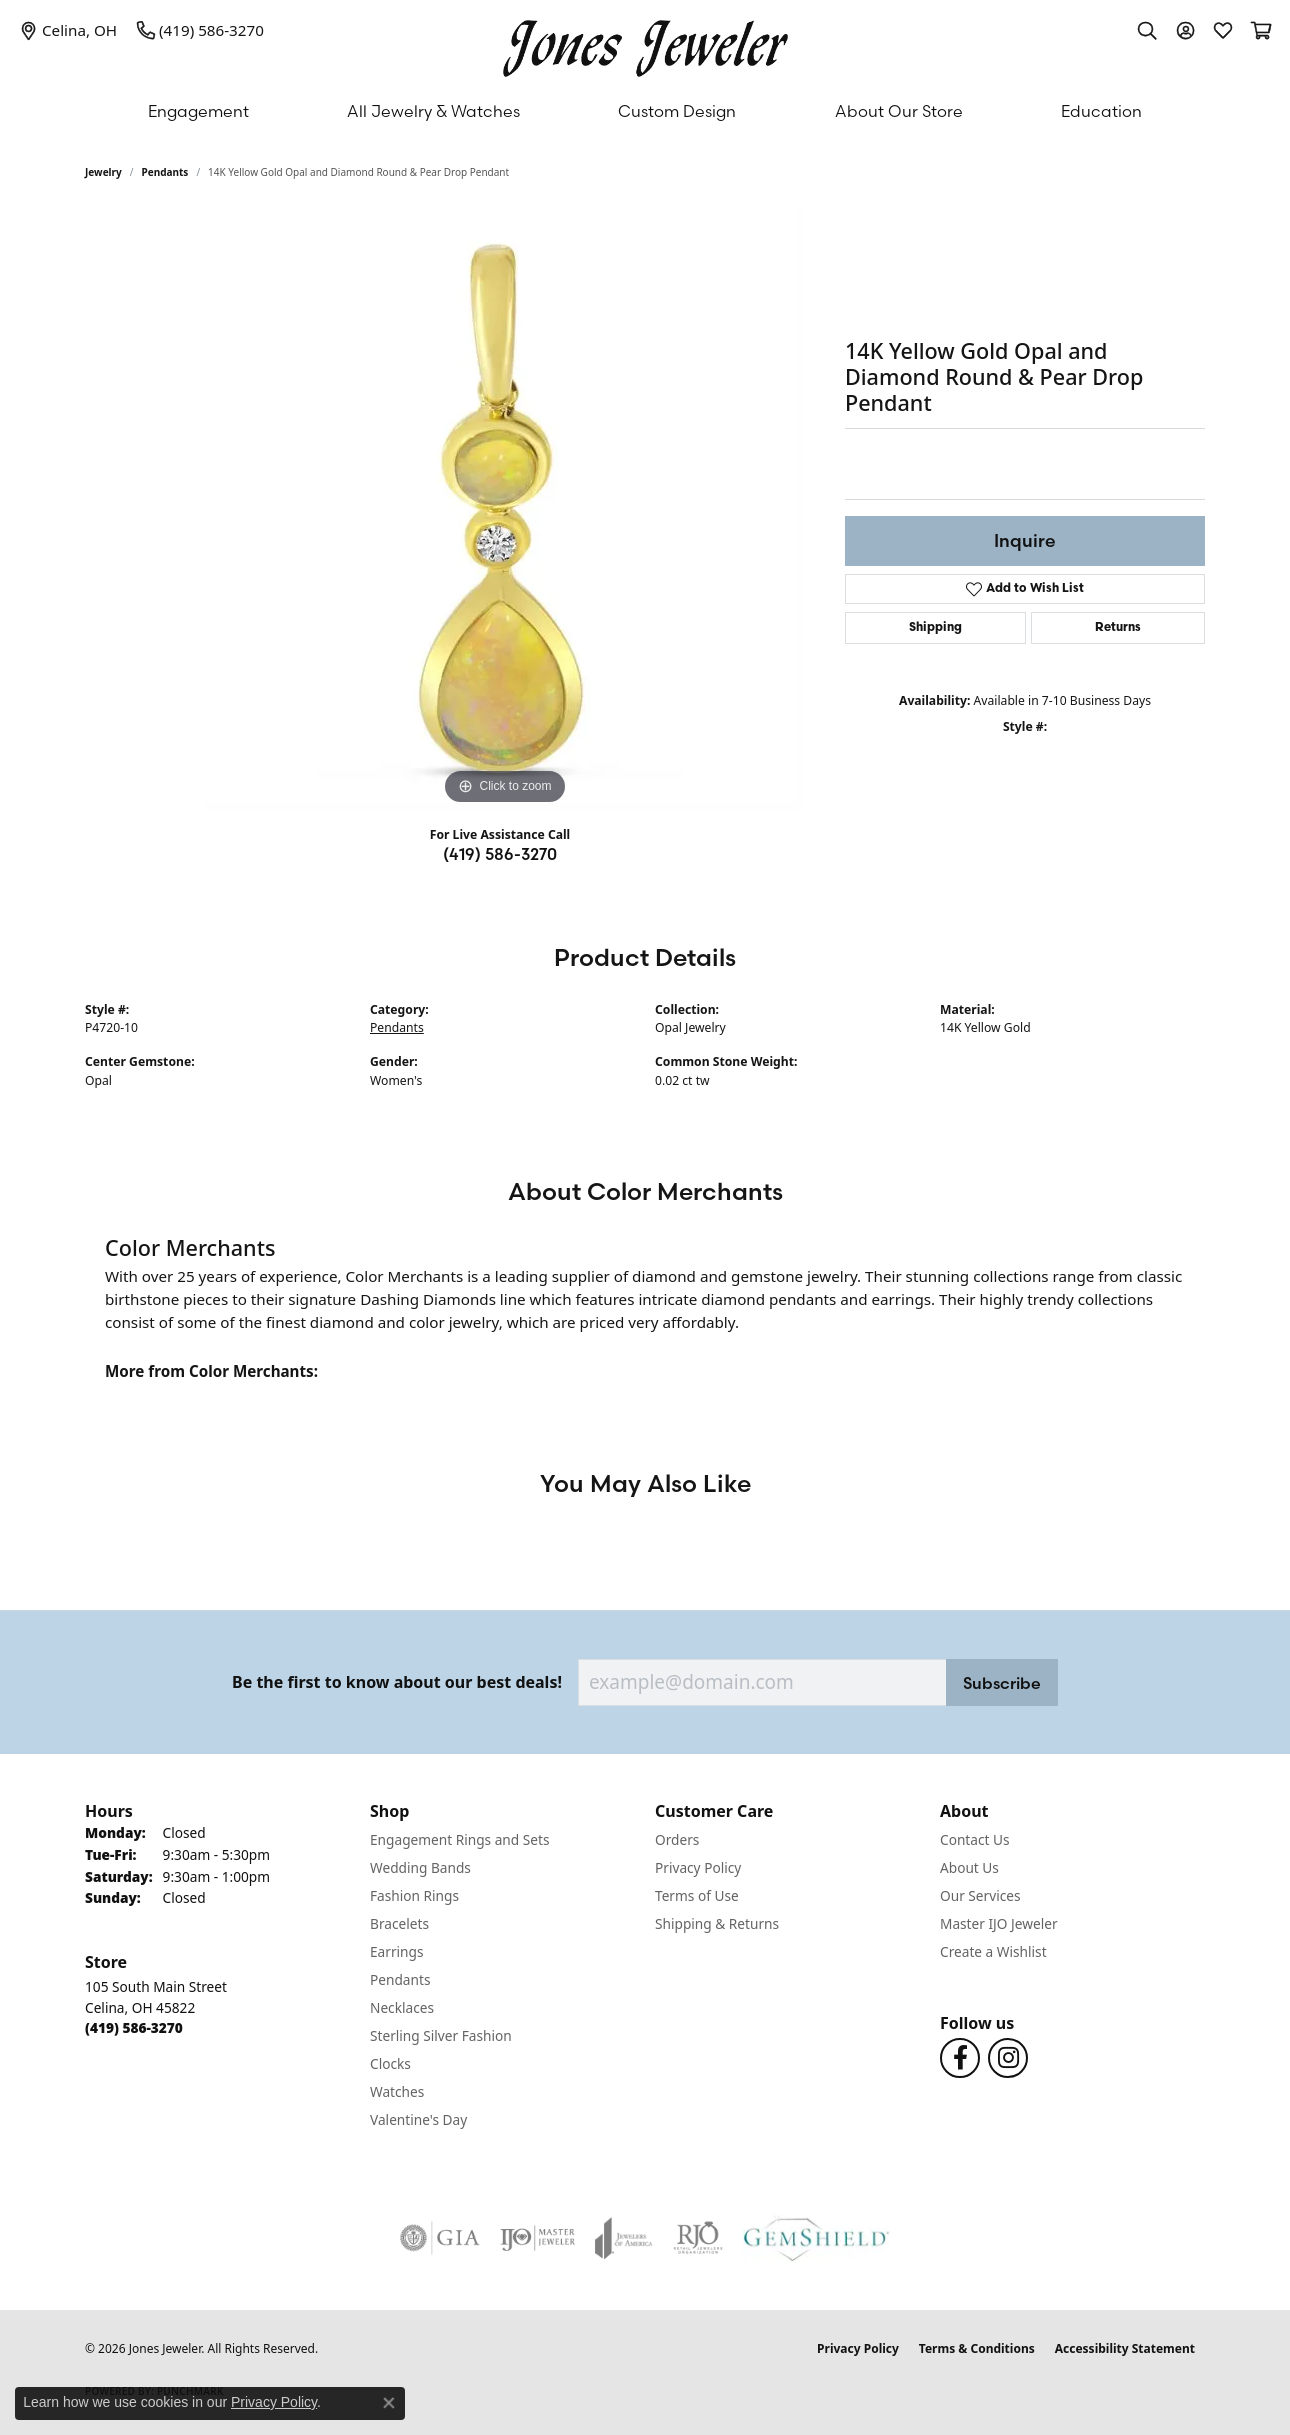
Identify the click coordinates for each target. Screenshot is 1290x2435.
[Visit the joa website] (624, 2238)
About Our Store (899, 111)
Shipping (935, 628)
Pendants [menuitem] (400, 1979)
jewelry (103, 172)
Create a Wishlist (993, 1951)
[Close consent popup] (389, 2403)
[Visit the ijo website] (537, 2238)
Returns (1118, 628)
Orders (677, 1839)
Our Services (980, 1895)
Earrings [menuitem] (397, 1951)
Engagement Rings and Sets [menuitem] (459, 1839)
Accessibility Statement (1125, 2348)
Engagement (198, 111)
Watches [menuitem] (397, 2091)
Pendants (165, 172)
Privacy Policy (698, 1867)
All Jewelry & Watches (433, 111)
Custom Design (677, 111)
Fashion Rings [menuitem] (414, 1895)
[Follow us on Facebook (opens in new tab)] (960, 2058)
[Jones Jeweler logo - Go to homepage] (645, 43)
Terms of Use (697, 1895)
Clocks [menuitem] (390, 2063)
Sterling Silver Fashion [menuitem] (441, 2035)
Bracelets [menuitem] (399, 1923)
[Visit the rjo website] (698, 2238)
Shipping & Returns (717, 1923)
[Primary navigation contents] (645, 111)
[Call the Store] (134, 2027)
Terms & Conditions (977, 2348)
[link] (68, 30)
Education (1101, 111)
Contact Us (975, 1839)
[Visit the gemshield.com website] (816, 2238)
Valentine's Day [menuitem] (418, 2119)
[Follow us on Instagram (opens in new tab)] (1008, 2058)
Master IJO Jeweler (999, 1923)
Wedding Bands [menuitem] (420, 1867)
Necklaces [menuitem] (402, 2007)
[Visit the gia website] (440, 2238)
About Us (969, 1867)
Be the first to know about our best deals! (397, 1682)
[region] (505, 510)
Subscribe (1002, 1683)
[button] (1147, 30)
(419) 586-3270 (500, 854)
